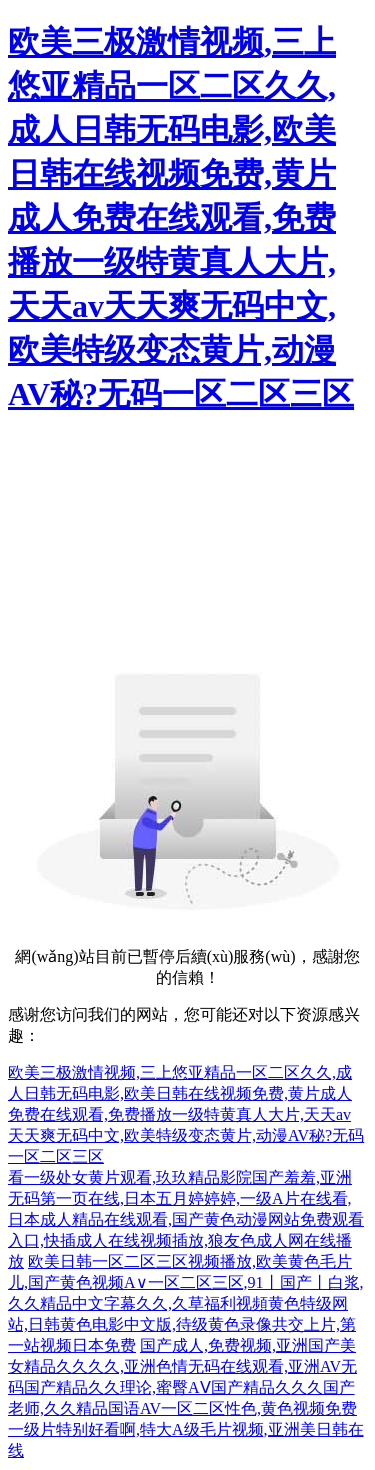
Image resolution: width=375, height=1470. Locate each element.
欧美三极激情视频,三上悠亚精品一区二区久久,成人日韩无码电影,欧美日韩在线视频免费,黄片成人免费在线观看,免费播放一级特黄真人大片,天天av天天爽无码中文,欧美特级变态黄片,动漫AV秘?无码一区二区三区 (181, 218)
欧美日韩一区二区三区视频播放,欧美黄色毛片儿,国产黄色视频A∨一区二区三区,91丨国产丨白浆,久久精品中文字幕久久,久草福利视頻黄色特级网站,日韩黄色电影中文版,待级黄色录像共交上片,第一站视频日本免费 (186, 1303)
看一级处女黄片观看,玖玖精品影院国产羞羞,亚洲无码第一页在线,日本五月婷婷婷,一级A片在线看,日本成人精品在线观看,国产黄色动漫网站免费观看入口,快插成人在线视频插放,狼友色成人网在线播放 (186, 1219)
